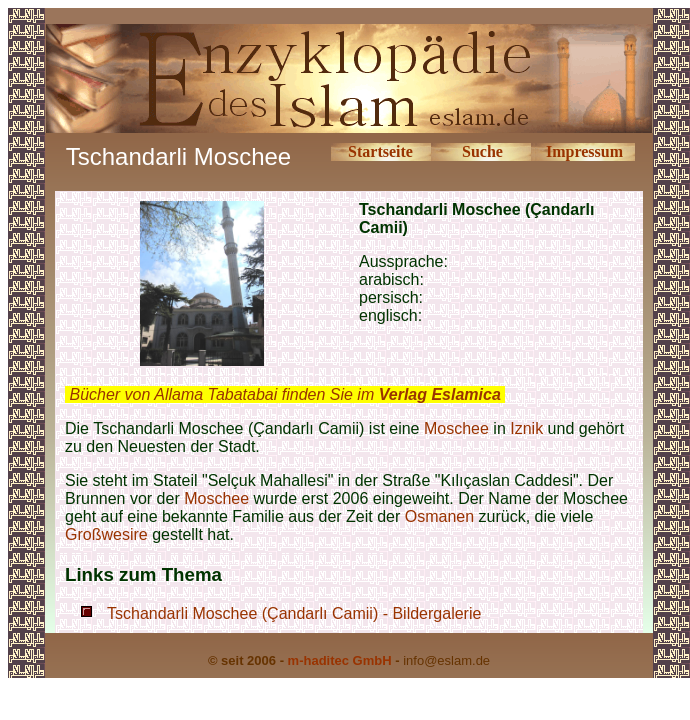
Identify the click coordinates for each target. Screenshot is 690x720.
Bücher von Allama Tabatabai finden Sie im (284, 394)
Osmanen (439, 516)
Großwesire (106, 534)
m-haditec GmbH (340, 660)
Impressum (584, 151)
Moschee (456, 428)
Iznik (526, 428)
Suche (482, 151)
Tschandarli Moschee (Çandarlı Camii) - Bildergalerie (294, 613)
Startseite (380, 151)
